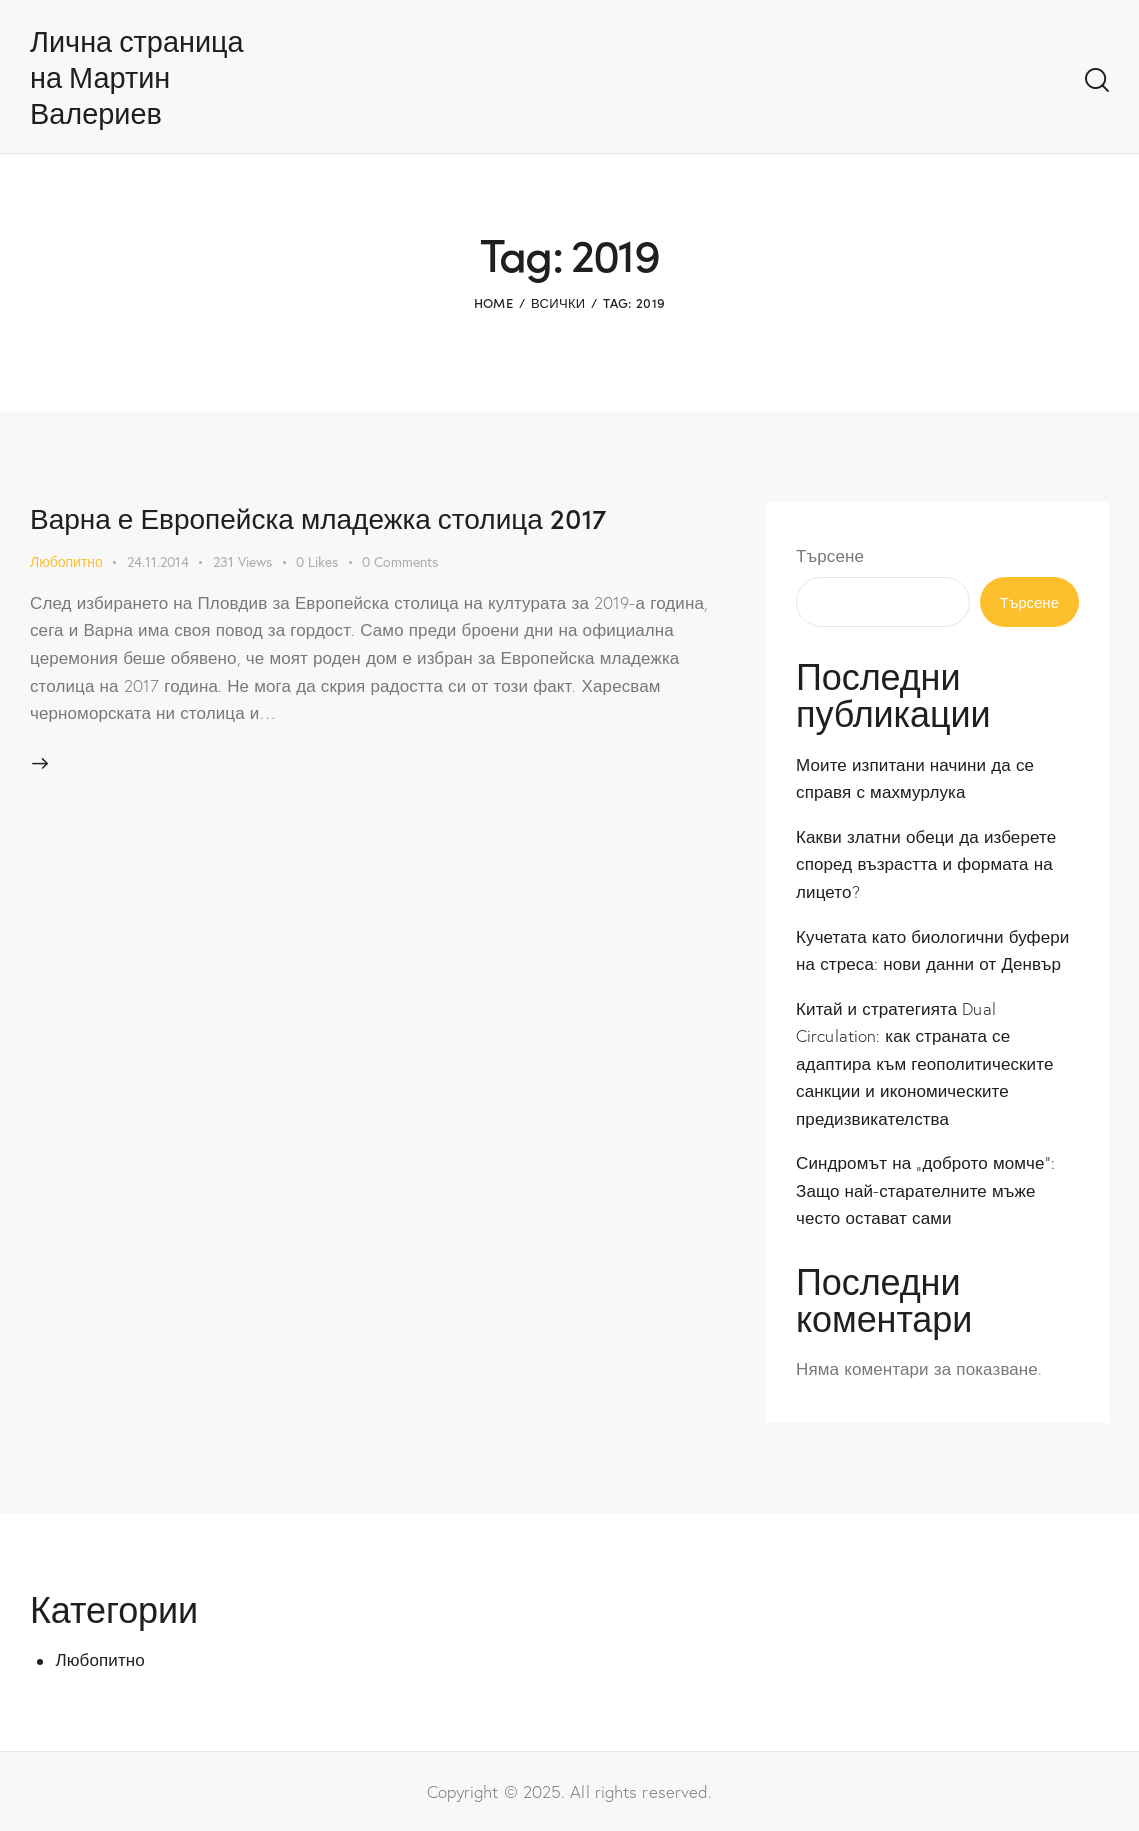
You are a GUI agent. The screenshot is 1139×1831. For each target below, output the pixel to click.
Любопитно (66, 561)
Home (493, 302)
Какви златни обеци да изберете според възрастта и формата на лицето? (926, 864)
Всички (558, 302)
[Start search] (1097, 81)
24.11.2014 (158, 561)
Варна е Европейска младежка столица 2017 (318, 517)
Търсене (830, 555)
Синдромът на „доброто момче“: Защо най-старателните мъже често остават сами (925, 1190)
